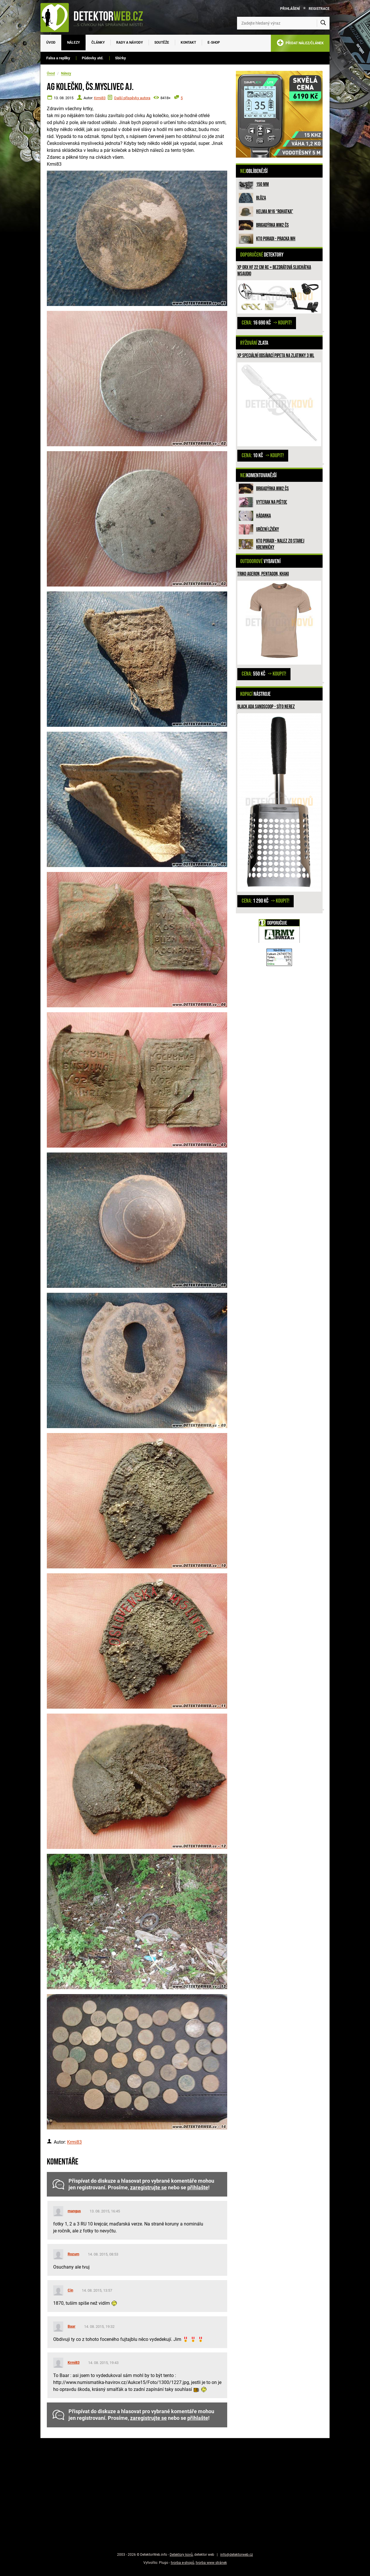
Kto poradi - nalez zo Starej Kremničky (280, 544)
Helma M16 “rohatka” (274, 212)
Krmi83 (100, 98)
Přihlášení (290, 9)
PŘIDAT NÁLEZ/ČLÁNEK (300, 44)
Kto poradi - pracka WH (275, 239)
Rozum (73, 2254)
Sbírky (120, 58)
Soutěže (161, 42)
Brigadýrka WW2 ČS (272, 225)
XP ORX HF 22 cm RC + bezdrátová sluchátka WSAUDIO (274, 270)
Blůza (261, 198)
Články (98, 42)
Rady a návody (129, 42)
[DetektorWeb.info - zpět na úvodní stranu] (95, 17)
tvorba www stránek (211, 2563)
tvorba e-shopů (182, 2563)
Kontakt (188, 42)
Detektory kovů (181, 2555)
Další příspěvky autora (132, 98)
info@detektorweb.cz (236, 2555)
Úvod (51, 42)
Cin (70, 2290)
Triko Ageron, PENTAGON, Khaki (263, 574)
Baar (71, 2326)
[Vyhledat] (323, 23)
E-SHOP (214, 42)
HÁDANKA (263, 516)
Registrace (319, 9)
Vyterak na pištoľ (271, 502)
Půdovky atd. (92, 58)
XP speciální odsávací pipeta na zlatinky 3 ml (275, 356)
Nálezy (73, 42)
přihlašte (197, 2187)
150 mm (262, 184)
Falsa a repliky (58, 58)
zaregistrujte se (148, 2187)
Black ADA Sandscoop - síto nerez (266, 707)
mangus (74, 2211)
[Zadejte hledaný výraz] (283, 23)
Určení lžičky (267, 529)
